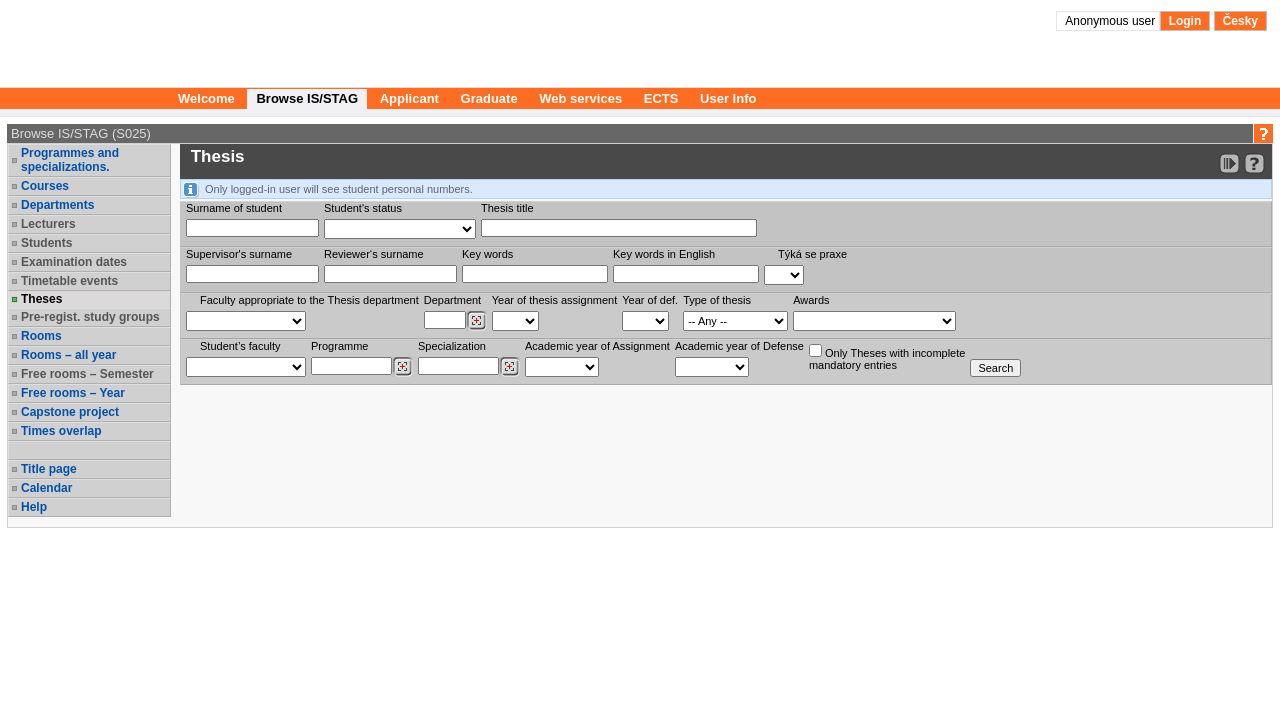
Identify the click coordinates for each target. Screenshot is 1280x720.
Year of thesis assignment (555, 300)
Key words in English (664, 254)
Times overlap (61, 431)
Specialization (452, 346)
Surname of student (234, 208)
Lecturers (48, 224)
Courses (45, 186)
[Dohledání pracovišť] (476, 321)
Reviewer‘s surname (374, 254)
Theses (41, 299)
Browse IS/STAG (307, 98)
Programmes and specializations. (70, 160)
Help (34, 507)
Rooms (41, 336)
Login (1185, 21)
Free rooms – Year (73, 393)
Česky (1240, 21)
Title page (49, 469)
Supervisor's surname (239, 254)
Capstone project (70, 412)
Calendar (46, 488)
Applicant (409, 98)
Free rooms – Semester (87, 374)
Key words (487, 254)
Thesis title (507, 208)
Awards (811, 300)
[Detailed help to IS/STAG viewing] (1254, 163)
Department (452, 300)
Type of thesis (717, 300)
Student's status (363, 208)
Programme (339, 346)
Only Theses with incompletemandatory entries (887, 357)
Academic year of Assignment (597, 346)
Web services (580, 98)
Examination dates (74, 262)
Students (46, 243)
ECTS (661, 98)
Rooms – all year (68, 355)
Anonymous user (1111, 21)
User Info (728, 98)
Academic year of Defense (739, 346)
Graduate (489, 98)
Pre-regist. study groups (90, 317)
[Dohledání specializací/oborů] (509, 367)
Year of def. (650, 300)
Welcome (206, 98)
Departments (57, 205)
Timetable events (69, 281)
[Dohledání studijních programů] (402, 367)
